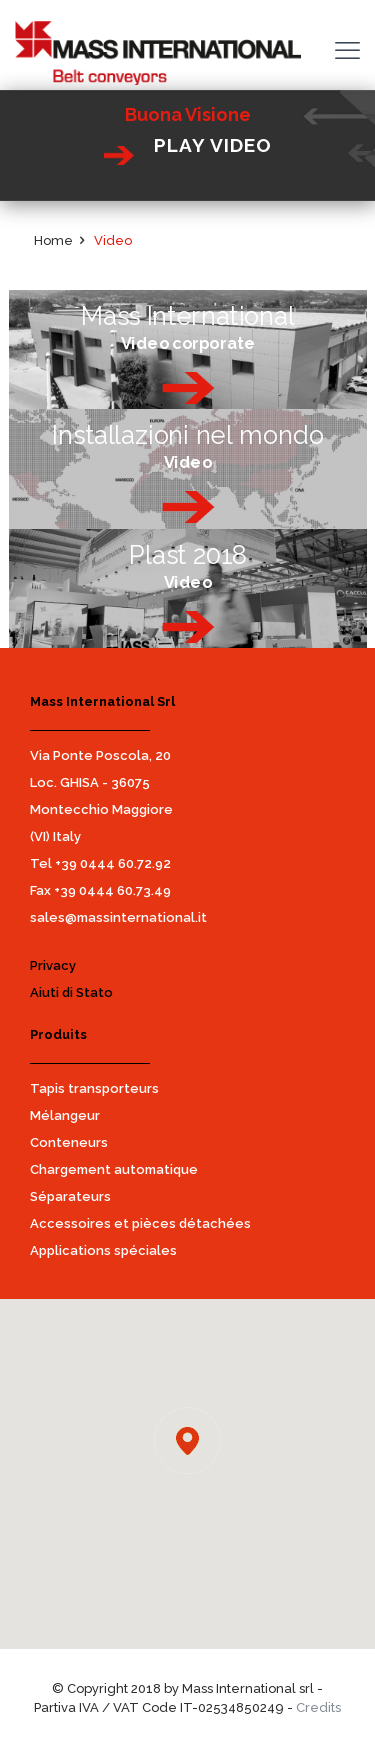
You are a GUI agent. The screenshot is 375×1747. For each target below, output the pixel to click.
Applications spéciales (103, 1250)
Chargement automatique (114, 1169)
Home (53, 240)
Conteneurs (69, 1142)
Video (113, 240)
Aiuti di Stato (71, 992)
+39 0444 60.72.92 (113, 863)
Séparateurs (70, 1196)
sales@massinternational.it (118, 917)
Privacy (53, 965)
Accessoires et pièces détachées (140, 1223)
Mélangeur (65, 1115)
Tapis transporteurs (94, 1088)
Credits (318, 1707)
